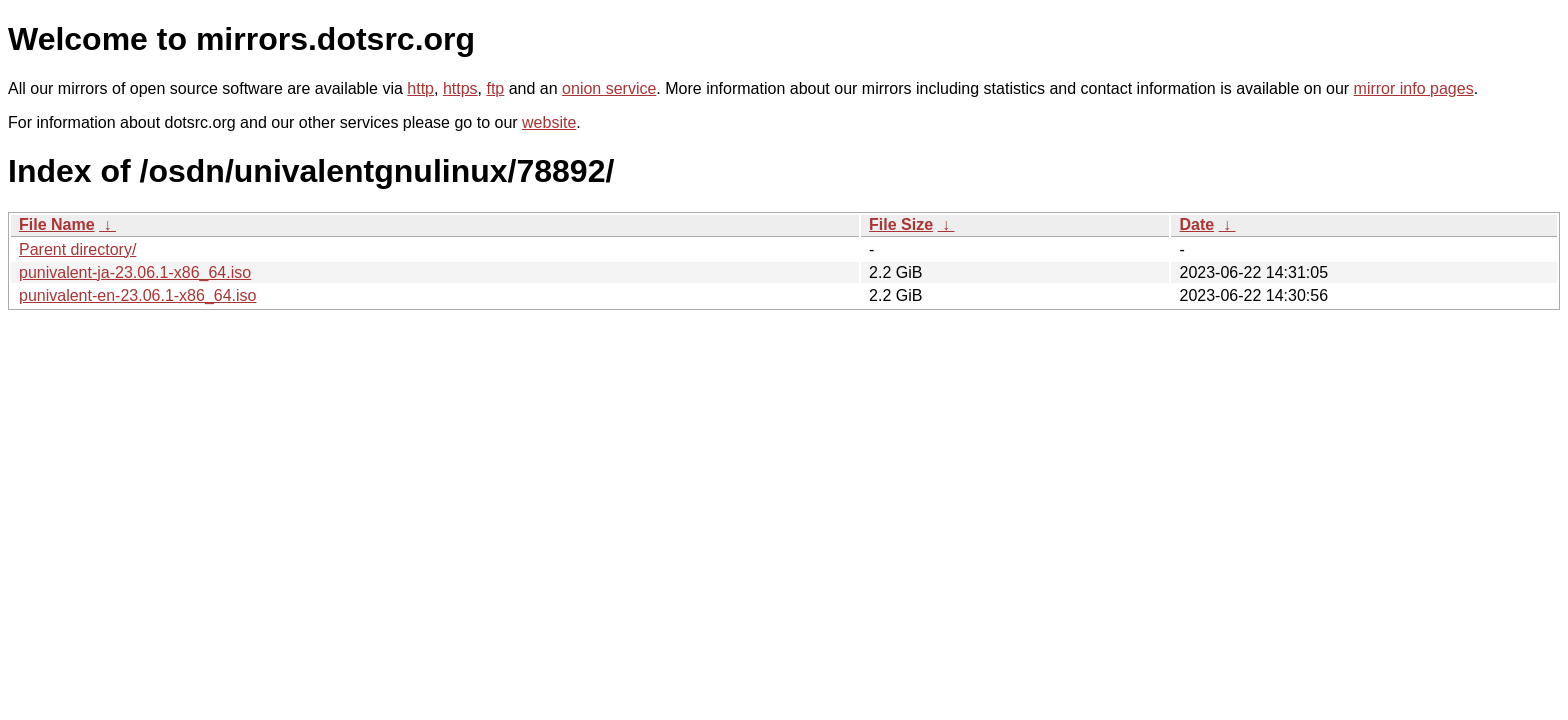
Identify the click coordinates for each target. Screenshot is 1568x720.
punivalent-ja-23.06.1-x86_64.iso (135, 272)
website (549, 122)
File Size (901, 224)
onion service (609, 88)
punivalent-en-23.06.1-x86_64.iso (138, 295)
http (420, 88)
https (460, 88)
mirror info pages (1414, 88)
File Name (57, 224)
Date (1196, 224)
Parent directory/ (77, 249)
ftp (495, 88)
